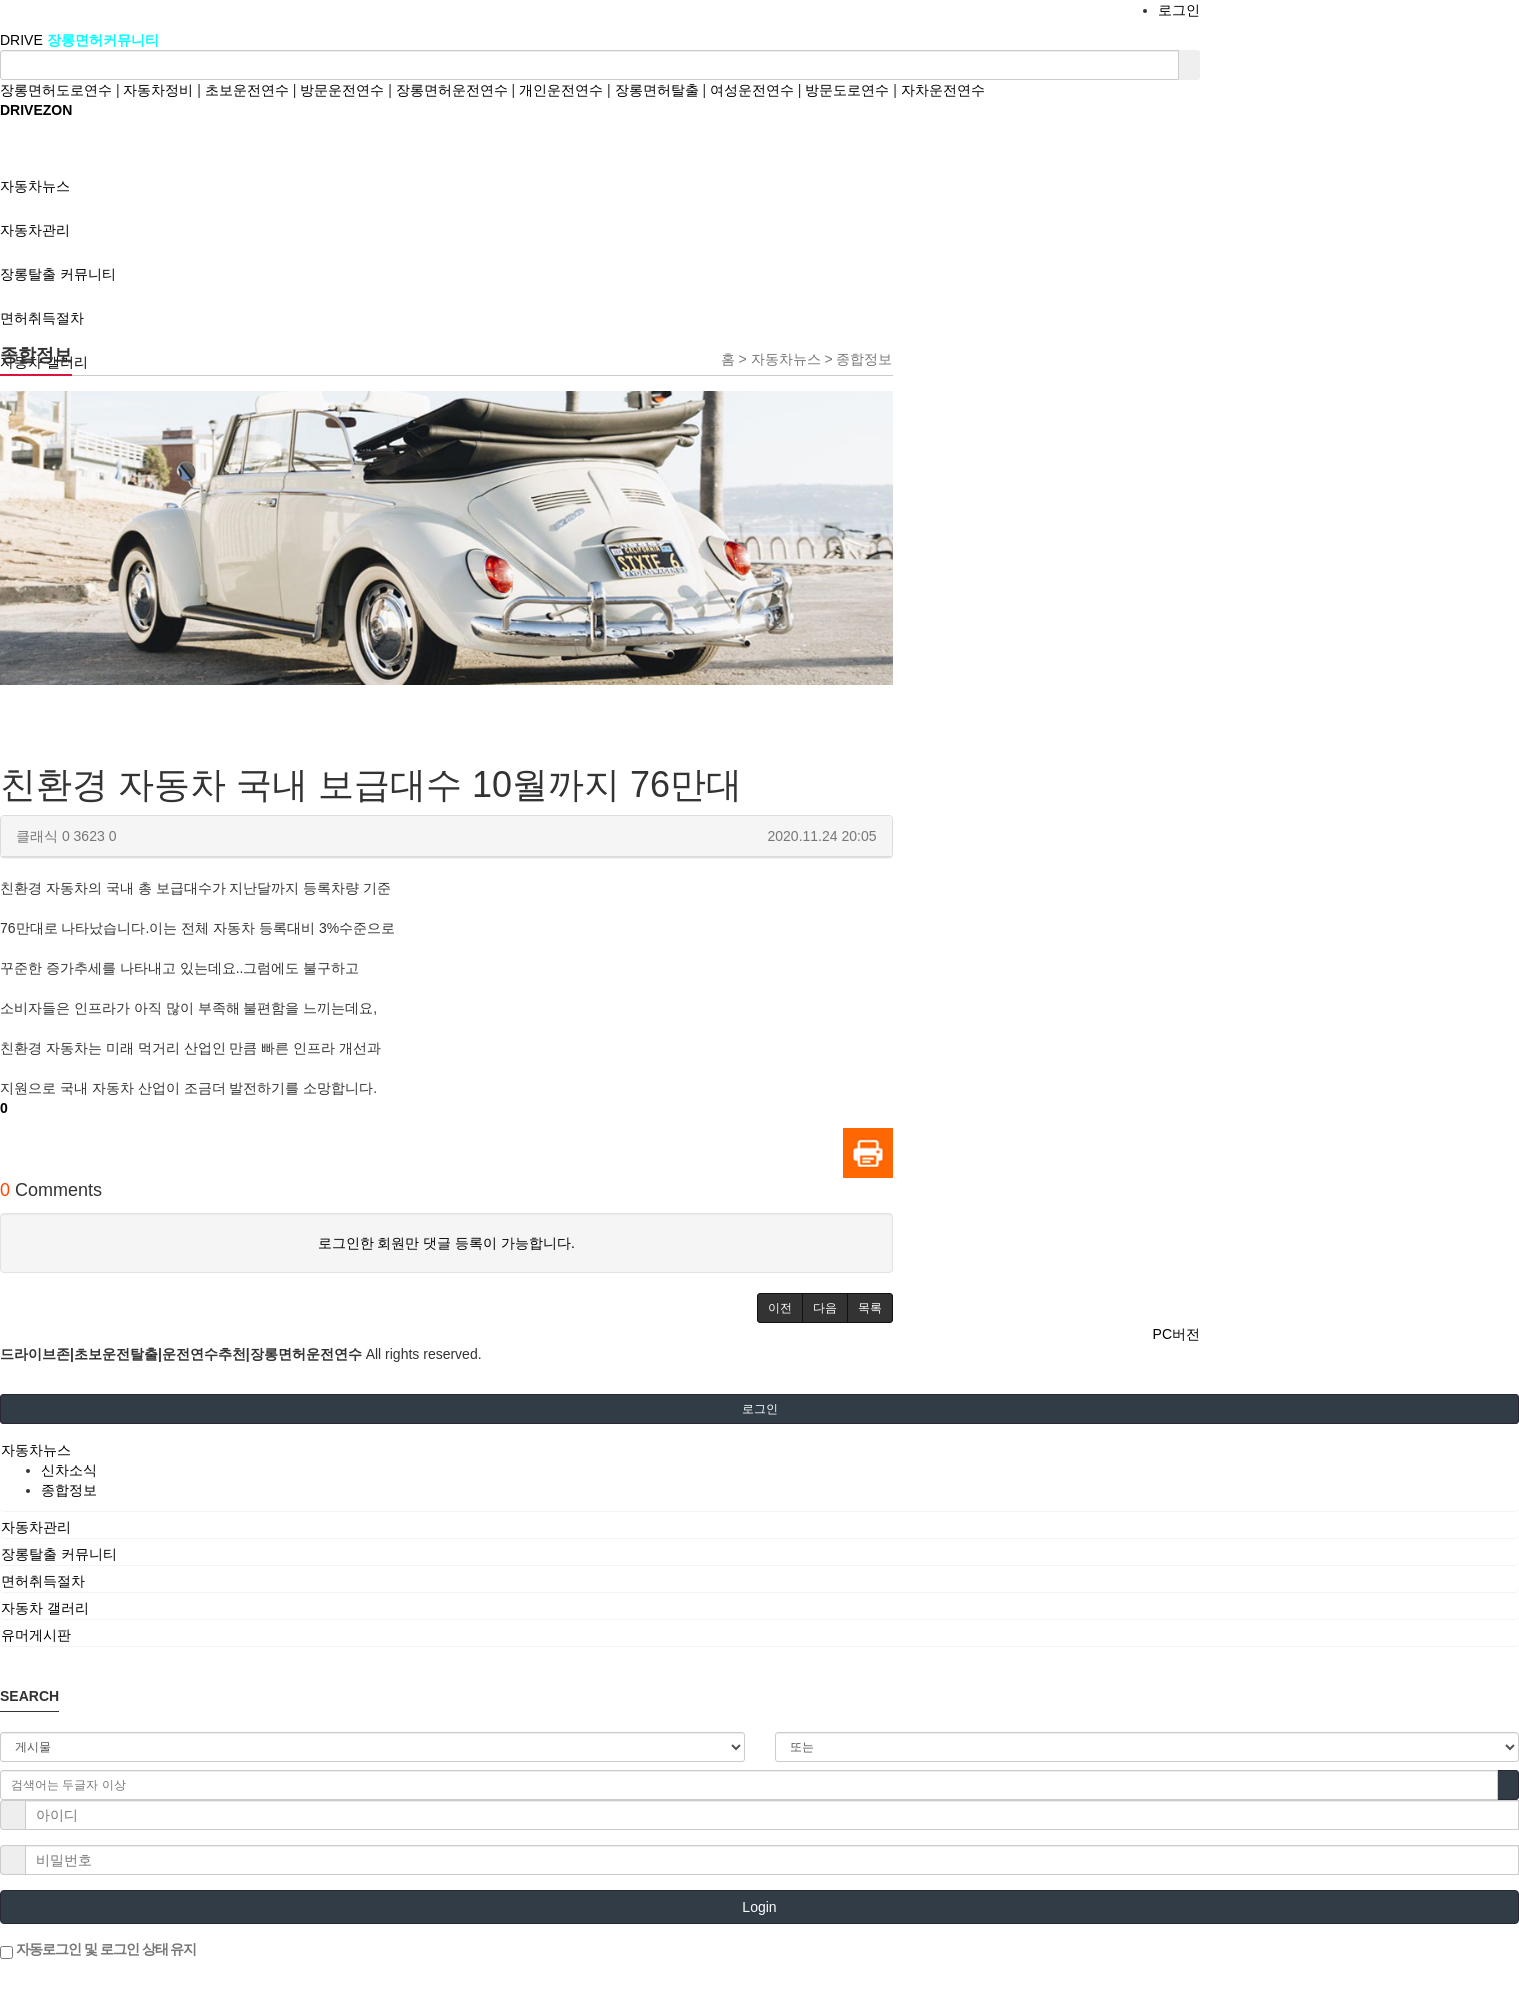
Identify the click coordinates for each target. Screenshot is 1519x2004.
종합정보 (69, 1490)
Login (759, 1907)
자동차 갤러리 (45, 1608)
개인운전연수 (561, 90)
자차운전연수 (943, 90)
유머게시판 (36, 1635)
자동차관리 (36, 1527)
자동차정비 (158, 90)
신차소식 (69, 1470)
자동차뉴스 (36, 1450)
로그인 (1179, 10)
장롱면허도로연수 (56, 90)
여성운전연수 (752, 90)
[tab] (759, 1450)
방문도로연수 (847, 90)
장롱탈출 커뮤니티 (59, 1554)
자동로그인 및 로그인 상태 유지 (98, 1950)
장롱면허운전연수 (452, 90)
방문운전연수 (342, 90)
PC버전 (1176, 1334)
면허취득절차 (43, 1581)
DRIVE (23, 40)
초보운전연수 (247, 90)
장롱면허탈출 (657, 90)
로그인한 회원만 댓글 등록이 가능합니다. (446, 1243)
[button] (780, 1308)
